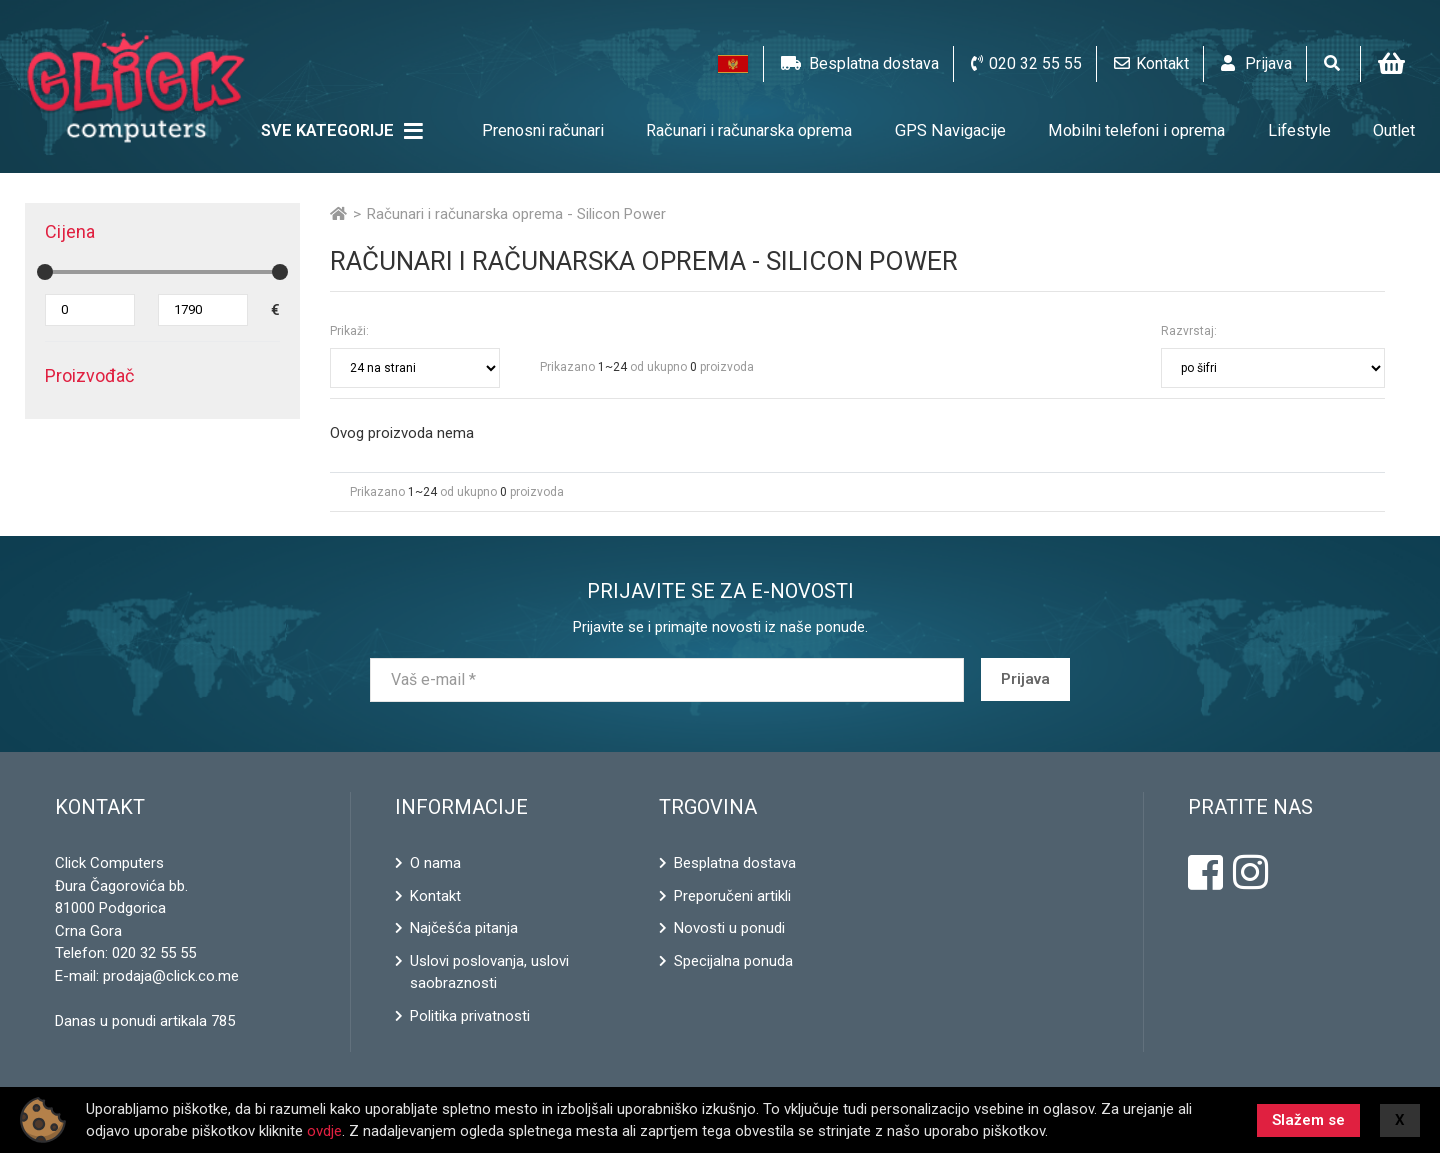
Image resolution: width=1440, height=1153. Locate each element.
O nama (435, 863)
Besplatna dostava (735, 863)
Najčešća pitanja (464, 928)
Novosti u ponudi (729, 928)
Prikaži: (349, 331)
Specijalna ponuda (733, 961)
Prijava (1025, 680)
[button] (733, 64)
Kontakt (435, 896)
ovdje (324, 1131)
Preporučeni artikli (732, 896)
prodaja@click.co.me (171, 976)
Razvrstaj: (1189, 331)
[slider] (45, 272)
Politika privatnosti (470, 1016)
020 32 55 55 (154, 953)
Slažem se (1308, 1120)
